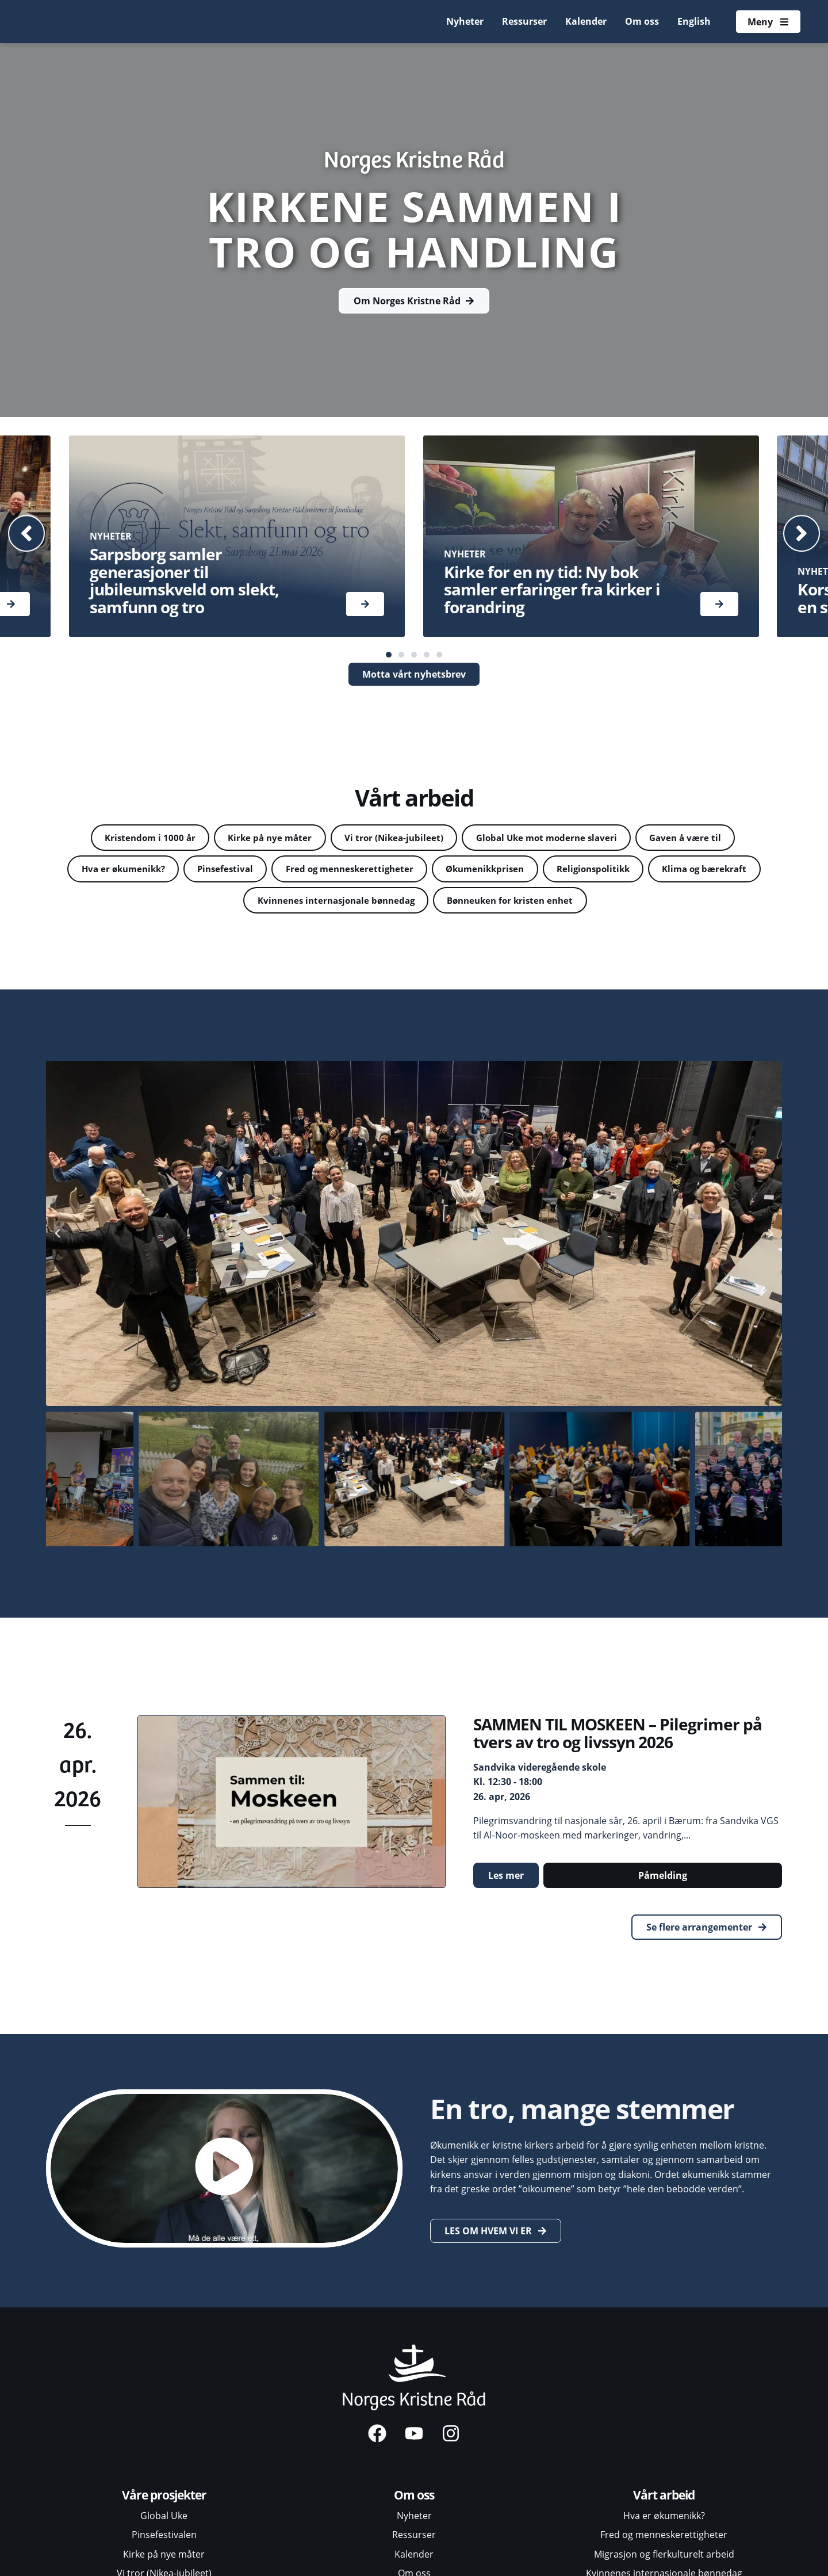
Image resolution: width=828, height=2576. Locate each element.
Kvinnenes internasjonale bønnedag (393, 902)
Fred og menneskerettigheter (407, 870)
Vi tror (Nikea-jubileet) (392, 838)
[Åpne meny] (767, 22)
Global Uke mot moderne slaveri (552, 838)
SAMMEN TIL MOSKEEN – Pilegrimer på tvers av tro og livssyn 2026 (617, 1736)
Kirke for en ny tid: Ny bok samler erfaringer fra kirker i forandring (552, 589)
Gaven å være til (697, 838)
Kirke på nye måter (263, 838)
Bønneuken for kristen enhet (578, 902)
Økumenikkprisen (550, 870)
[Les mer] (365, 604)
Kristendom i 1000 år (138, 838)
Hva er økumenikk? (168, 870)
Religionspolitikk (665, 870)
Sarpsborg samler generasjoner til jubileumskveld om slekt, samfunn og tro (184, 580)
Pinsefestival (277, 870)
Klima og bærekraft (230, 902)
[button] (28, 533)
